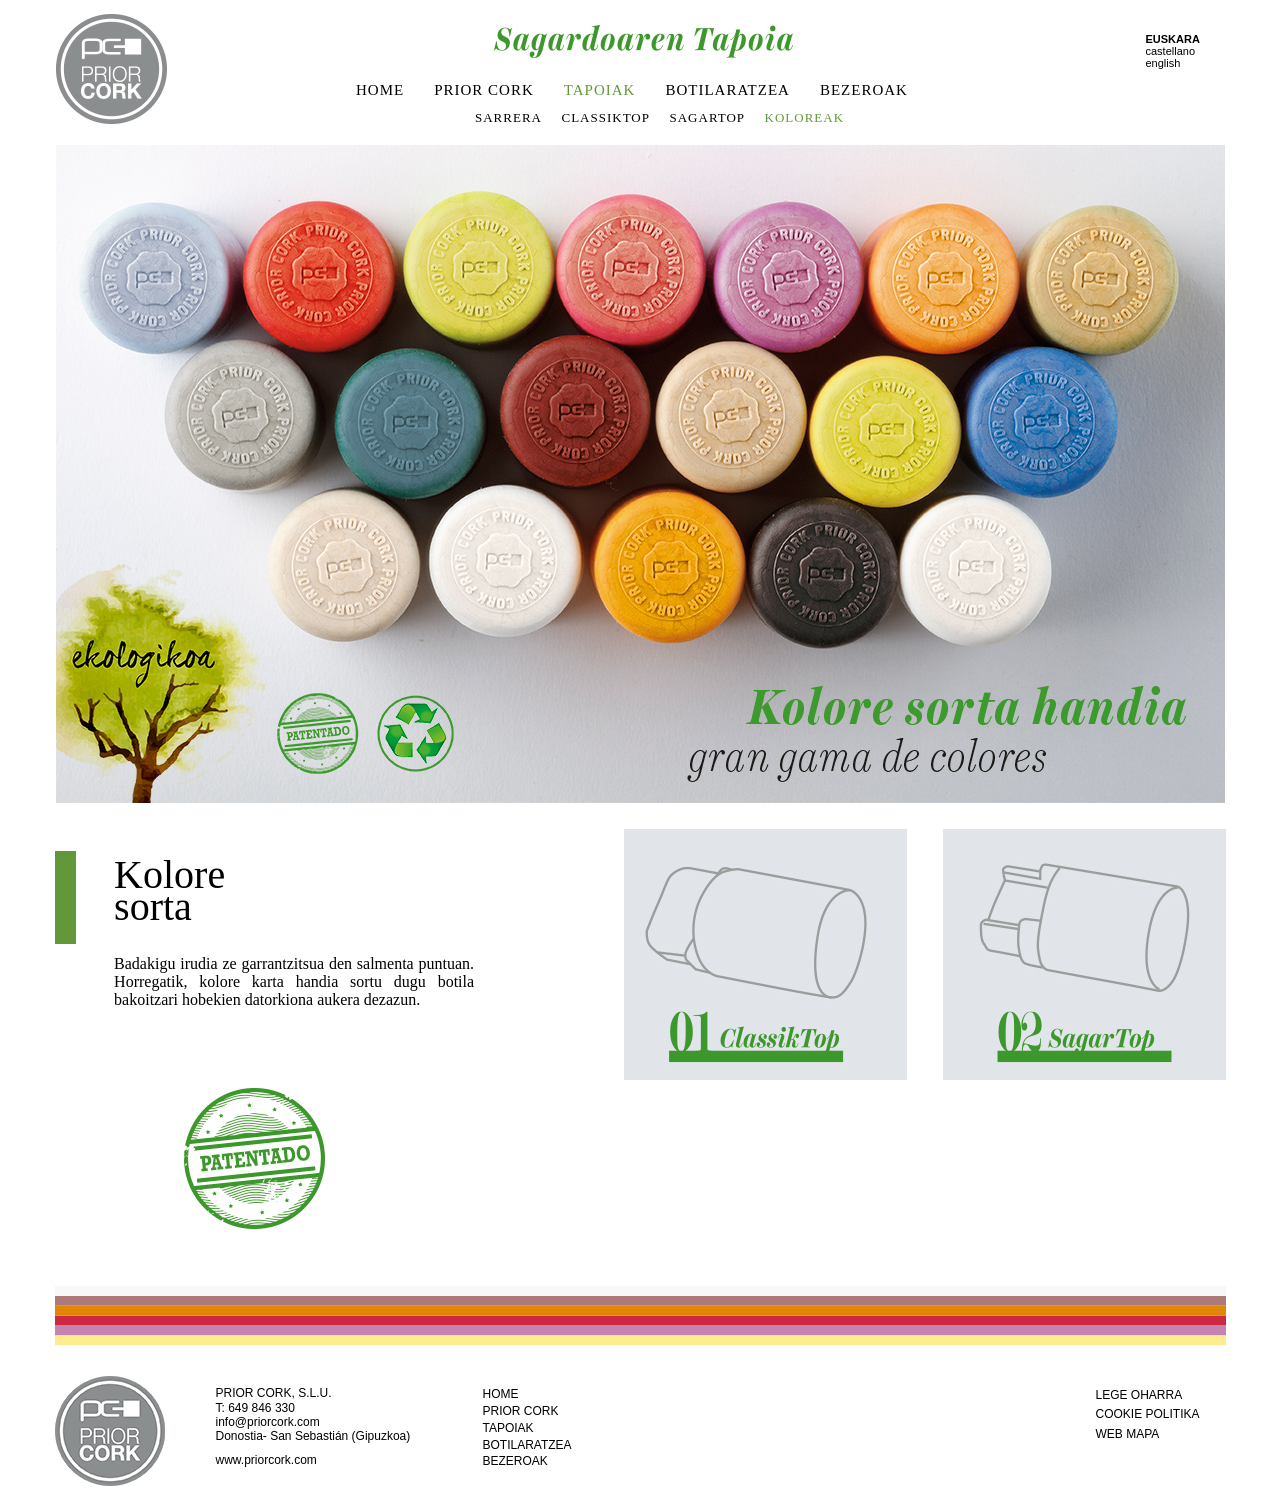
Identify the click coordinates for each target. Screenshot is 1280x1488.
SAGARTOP (707, 117)
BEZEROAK (864, 90)
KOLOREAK (805, 117)
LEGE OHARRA (1139, 1395)
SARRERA (508, 117)
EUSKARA (1173, 39)
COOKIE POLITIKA (1148, 1414)
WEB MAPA (1128, 1434)
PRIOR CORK (484, 90)
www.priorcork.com (266, 1460)
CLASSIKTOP (605, 117)
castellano (1171, 51)
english (1163, 63)
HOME (380, 90)
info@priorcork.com (268, 1422)
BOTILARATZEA (727, 90)
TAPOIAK (600, 90)
